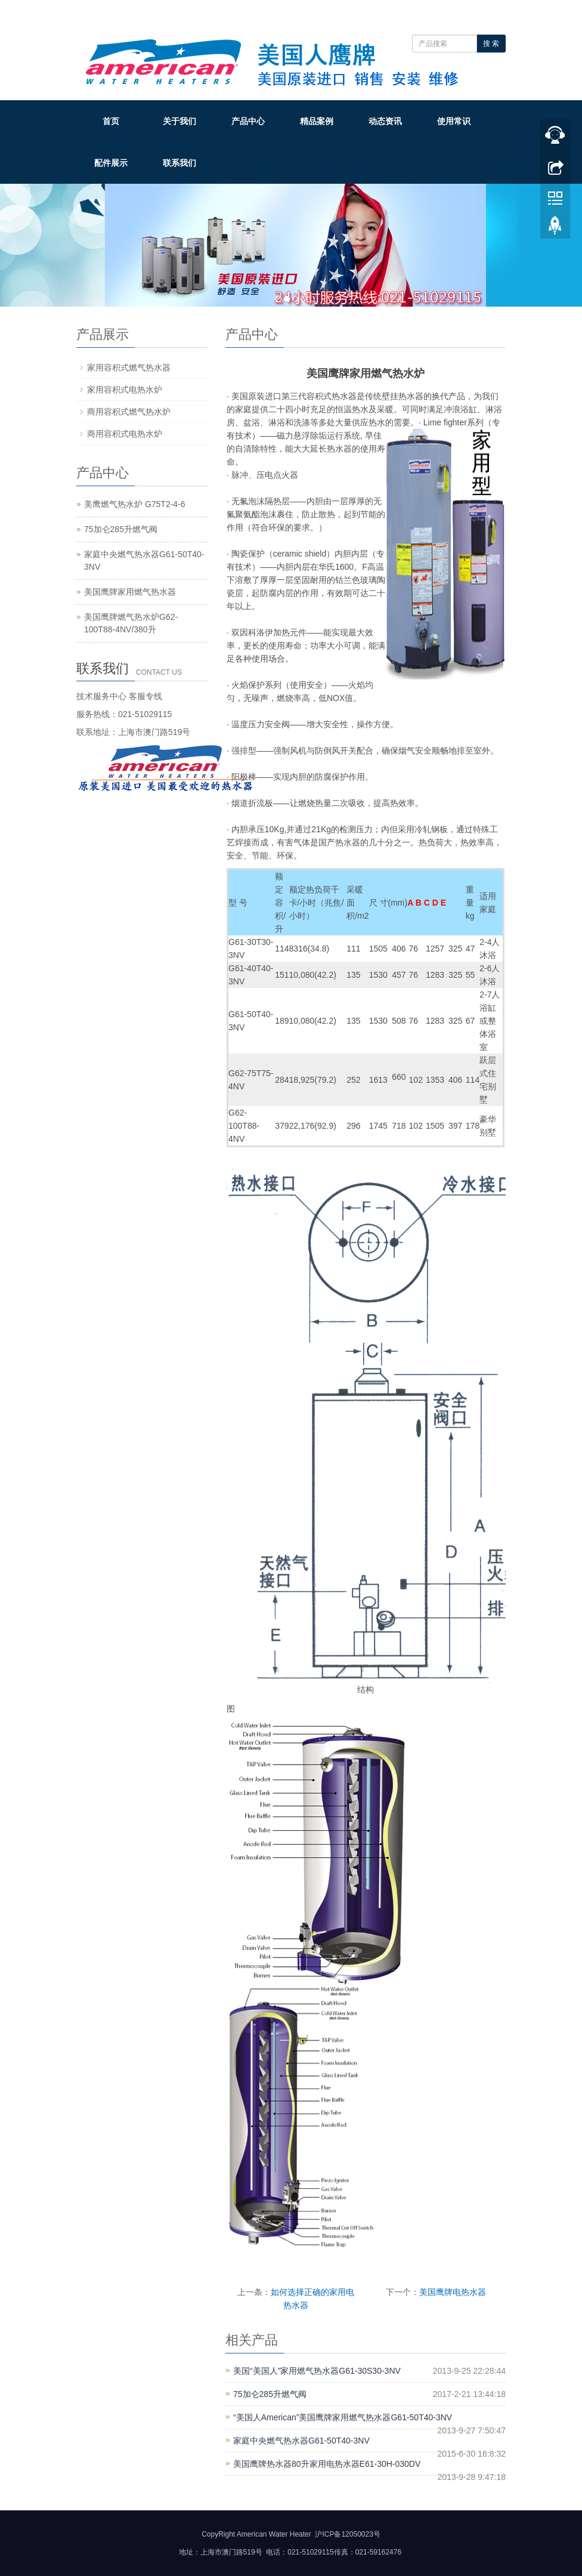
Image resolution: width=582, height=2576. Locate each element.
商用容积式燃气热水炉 (129, 411)
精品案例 (316, 121)
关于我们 (179, 121)
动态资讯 (385, 121)
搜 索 (491, 43)
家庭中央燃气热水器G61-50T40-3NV (301, 2440)
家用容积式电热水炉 (124, 389)
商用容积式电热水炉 (124, 433)
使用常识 (453, 121)
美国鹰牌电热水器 (452, 2292)
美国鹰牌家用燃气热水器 (130, 592)
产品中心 (248, 121)
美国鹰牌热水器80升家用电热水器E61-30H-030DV (326, 2464)
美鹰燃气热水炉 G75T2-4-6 (134, 504)
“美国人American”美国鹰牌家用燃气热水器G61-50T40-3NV (342, 2417)
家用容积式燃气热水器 (129, 367)
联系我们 (179, 163)
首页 (111, 121)
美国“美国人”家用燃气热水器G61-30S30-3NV (317, 2371)
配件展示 (111, 163)
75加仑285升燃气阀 (270, 2394)
